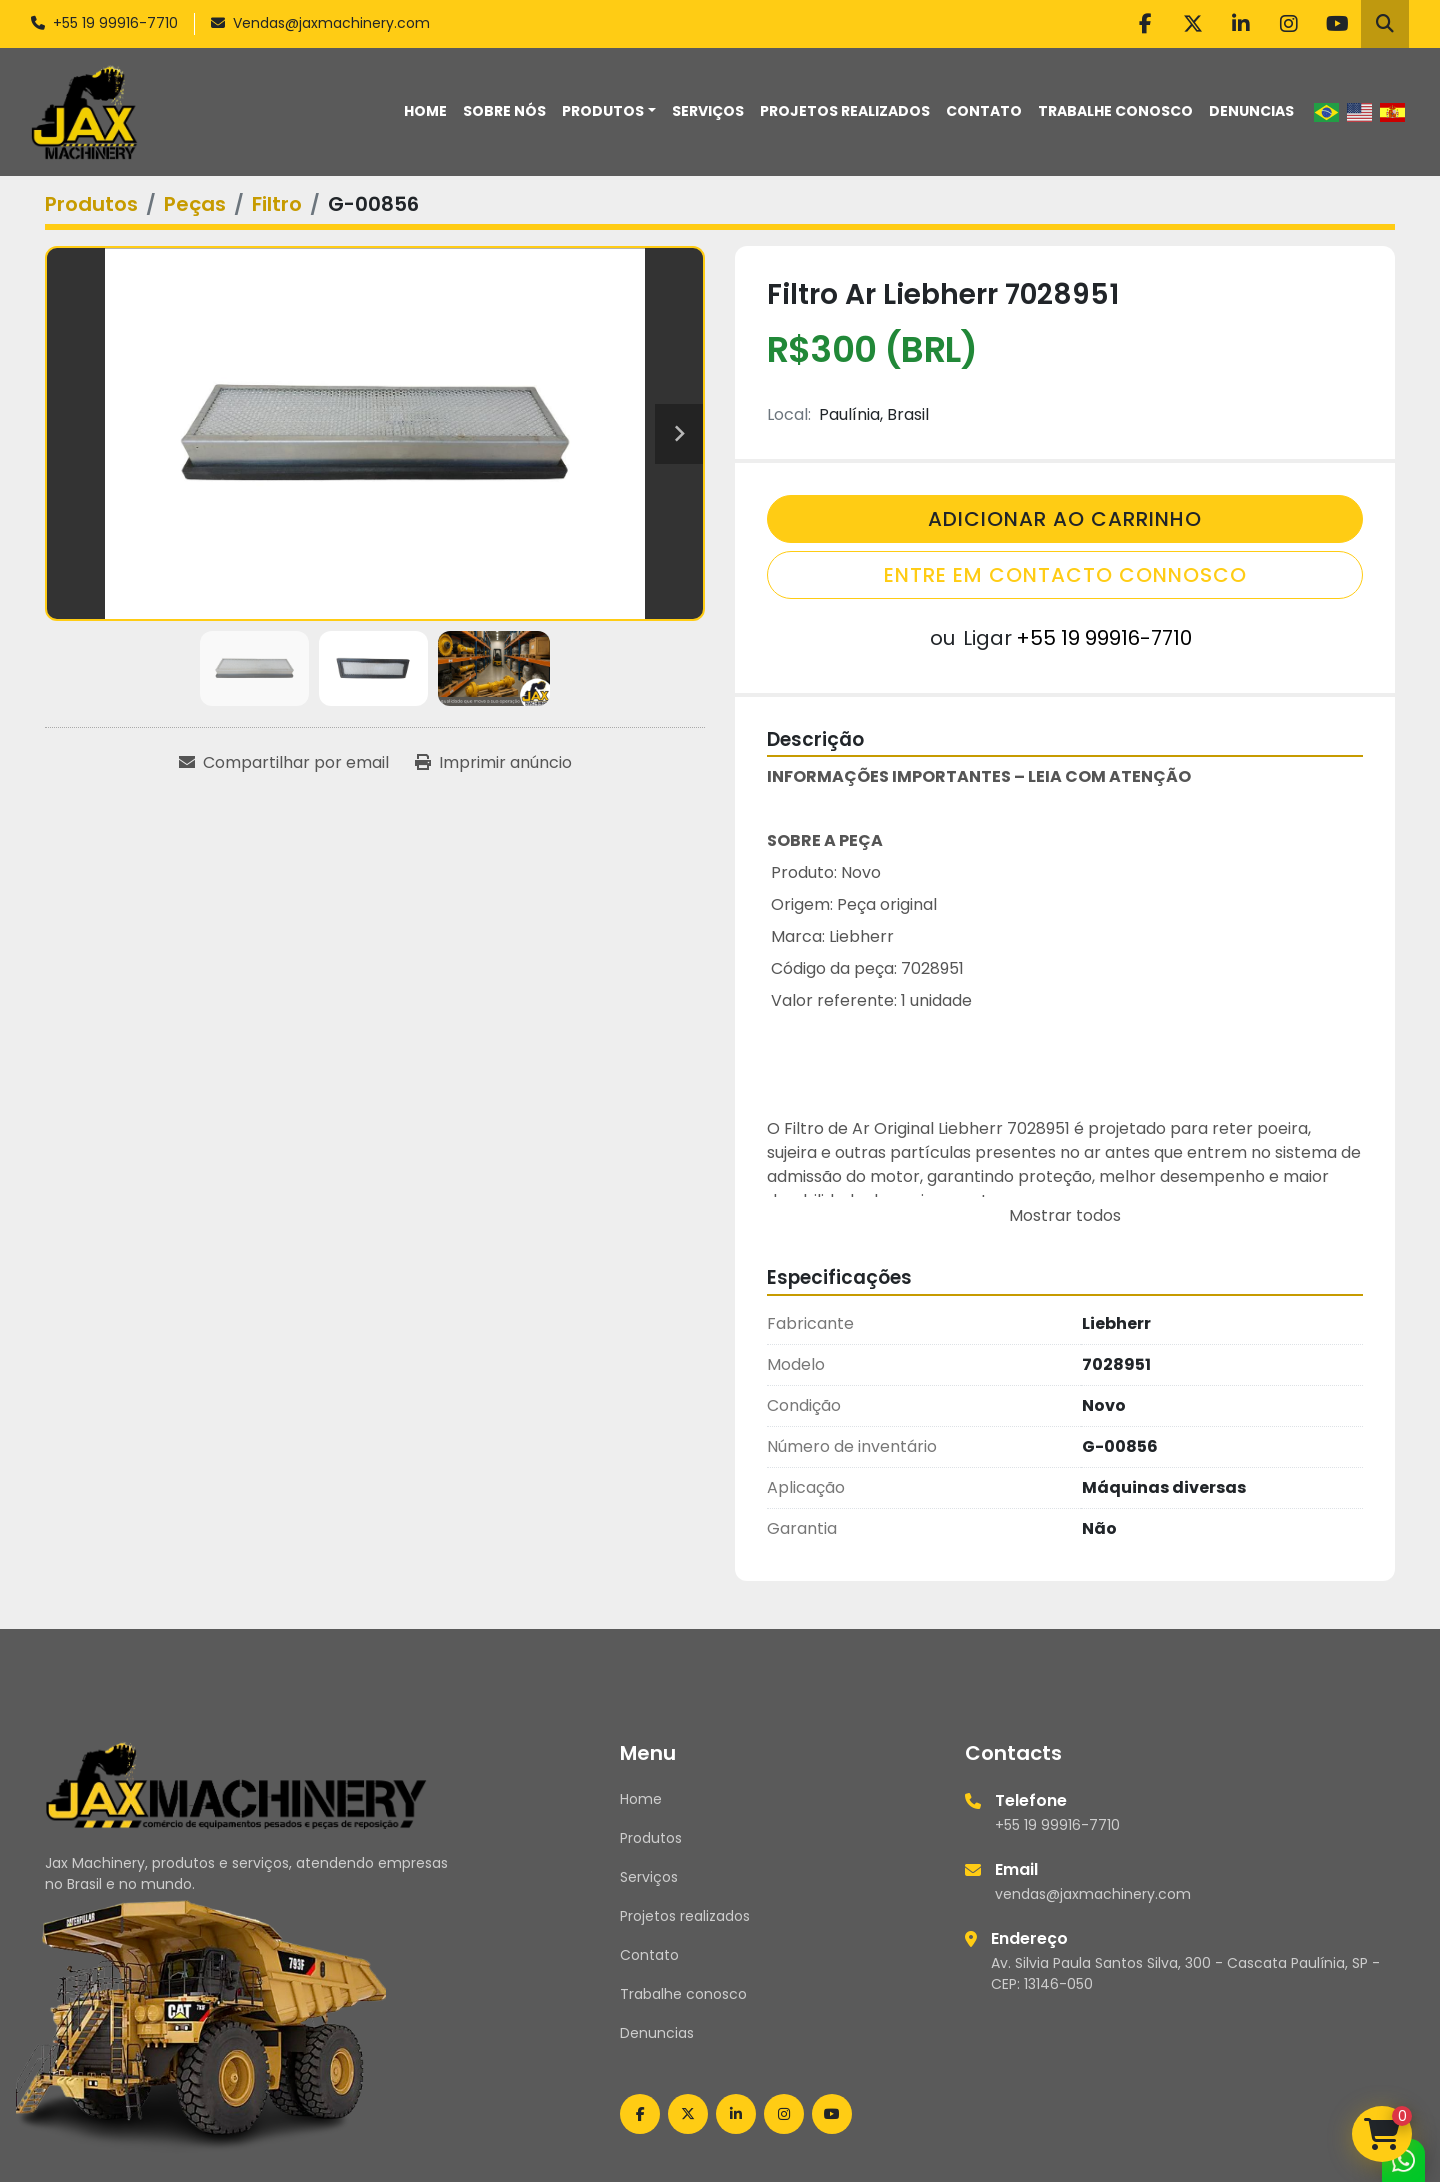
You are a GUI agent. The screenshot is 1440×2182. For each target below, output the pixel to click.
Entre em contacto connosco (1065, 575)
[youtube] (1337, 24)
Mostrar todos (1065, 1215)
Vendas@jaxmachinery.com (331, 23)
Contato (984, 111)
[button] (609, 111)
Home (425, 111)
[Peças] (195, 204)
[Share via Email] (284, 763)
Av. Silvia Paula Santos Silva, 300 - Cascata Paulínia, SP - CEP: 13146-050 (1185, 1973)
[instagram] (1289, 24)
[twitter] (1193, 24)
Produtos (603, 111)
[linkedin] (1241, 24)
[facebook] (1145, 24)
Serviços (708, 111)
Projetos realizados (845, 111)
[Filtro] (277, 204)
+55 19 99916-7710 (115, 23)
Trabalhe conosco (1115, 111)
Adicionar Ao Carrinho (1065, 519)
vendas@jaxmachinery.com (1093, 1894)
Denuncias (1251, 111)
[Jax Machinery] (236, 1784)
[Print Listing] (493, 763)
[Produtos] (91, 204)
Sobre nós (504, 111)
